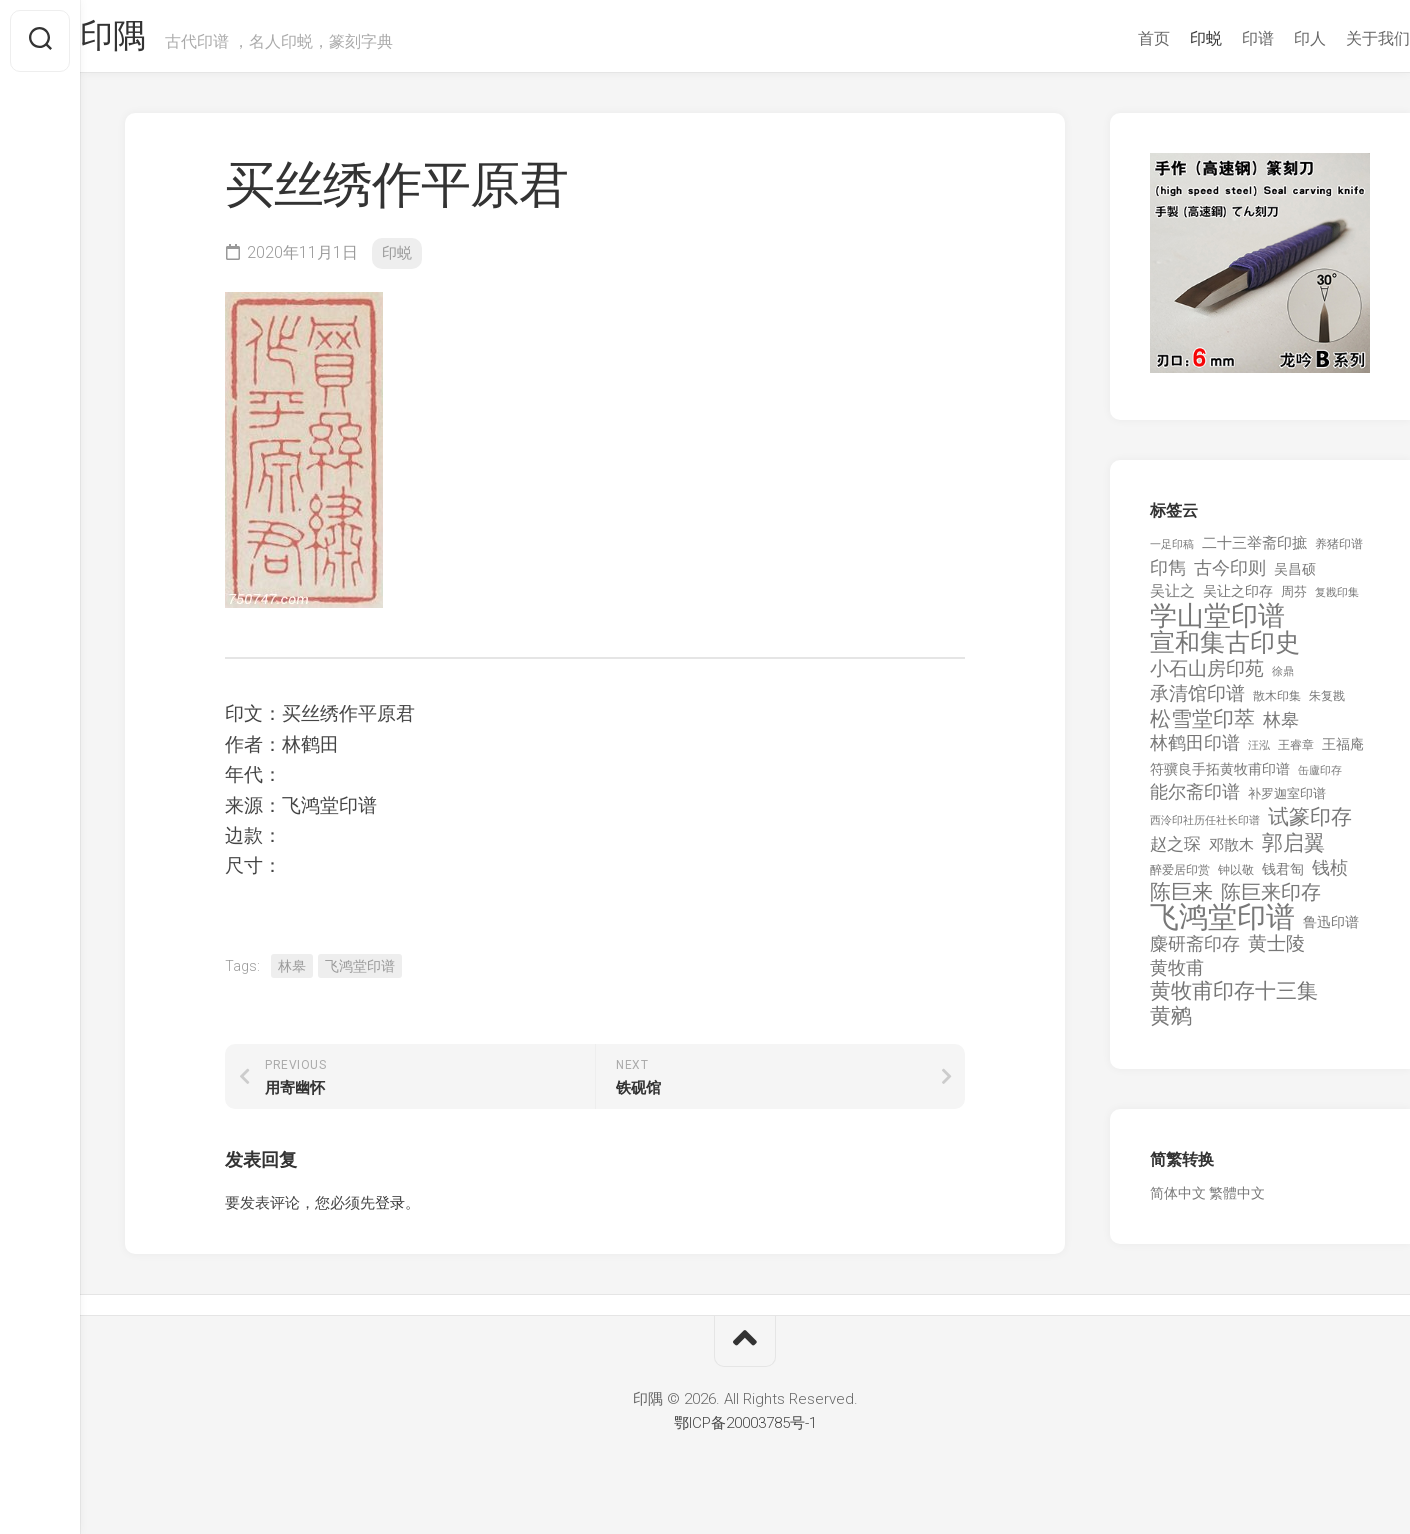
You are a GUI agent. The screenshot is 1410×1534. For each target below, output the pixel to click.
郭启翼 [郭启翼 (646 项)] (1293, 852)
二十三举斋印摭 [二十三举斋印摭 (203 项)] (1254, 552)
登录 (390, 1211)
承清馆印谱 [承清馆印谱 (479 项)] (1197, 703)
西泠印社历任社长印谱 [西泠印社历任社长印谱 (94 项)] (1205, 829)
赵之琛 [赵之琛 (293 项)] (1175, 853)
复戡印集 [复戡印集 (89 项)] (1337, 601)
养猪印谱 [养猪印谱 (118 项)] (1339, 553)
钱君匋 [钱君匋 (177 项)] (1283, 878)
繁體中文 (1237, 1202)
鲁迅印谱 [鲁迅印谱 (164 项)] (1331, 931)
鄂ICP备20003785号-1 (745, 1432)
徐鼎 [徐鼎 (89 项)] (1283, 680)
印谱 (1218, 38)
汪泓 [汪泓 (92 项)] (1259, 754)
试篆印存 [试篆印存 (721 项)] (1310, 826)
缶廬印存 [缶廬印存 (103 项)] (1320, 779)
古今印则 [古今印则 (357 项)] (1230, 577)
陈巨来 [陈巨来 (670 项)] (1181, 901)
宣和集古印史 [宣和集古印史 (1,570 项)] (1225, 651)
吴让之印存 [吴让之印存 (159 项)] (1238, 600)
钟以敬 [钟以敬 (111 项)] (1236, 879)
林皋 (292, 974)
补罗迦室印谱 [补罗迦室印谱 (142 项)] (1287, 802)
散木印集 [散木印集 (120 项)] (1277, 705)
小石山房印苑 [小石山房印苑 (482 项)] (1207, 678)
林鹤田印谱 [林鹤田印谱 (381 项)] (1195, 751)
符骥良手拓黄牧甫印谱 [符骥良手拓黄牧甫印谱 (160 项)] (1220, 778)
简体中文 (1178, 1202)
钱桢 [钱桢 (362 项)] (1330, 876)
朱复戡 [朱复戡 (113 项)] (1327, 705)
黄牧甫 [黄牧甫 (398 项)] (1177, 976)
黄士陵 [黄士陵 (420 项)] (1276, 953)
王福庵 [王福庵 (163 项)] (1343, 753)
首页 (1114, 38)
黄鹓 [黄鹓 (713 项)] (1171, 1025)
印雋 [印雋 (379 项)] (1168, 576)
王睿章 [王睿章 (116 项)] (1296, 754)
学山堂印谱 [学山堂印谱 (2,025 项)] (1217, 625)
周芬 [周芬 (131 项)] (1294, 600)
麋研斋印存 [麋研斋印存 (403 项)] (1195, 952)
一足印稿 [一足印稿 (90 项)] (1172, 553)
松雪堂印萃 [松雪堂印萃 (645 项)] (1202, 728)
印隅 (155, 41)
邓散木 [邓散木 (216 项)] (1231, 854)
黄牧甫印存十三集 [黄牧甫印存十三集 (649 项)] (1234, 1000)
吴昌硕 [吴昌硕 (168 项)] (1295, 578)
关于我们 (1338, 38)
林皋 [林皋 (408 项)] (1281, 728)
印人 (1270, 38)
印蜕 (1166, 38)
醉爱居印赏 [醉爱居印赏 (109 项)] (1180, 879)
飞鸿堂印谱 (360, 974)
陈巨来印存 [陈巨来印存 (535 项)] (1271, 902)
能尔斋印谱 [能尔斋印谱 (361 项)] (1195, 800)
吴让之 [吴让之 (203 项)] (1172, 600)
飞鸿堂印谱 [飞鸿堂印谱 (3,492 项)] (1222, 926)
